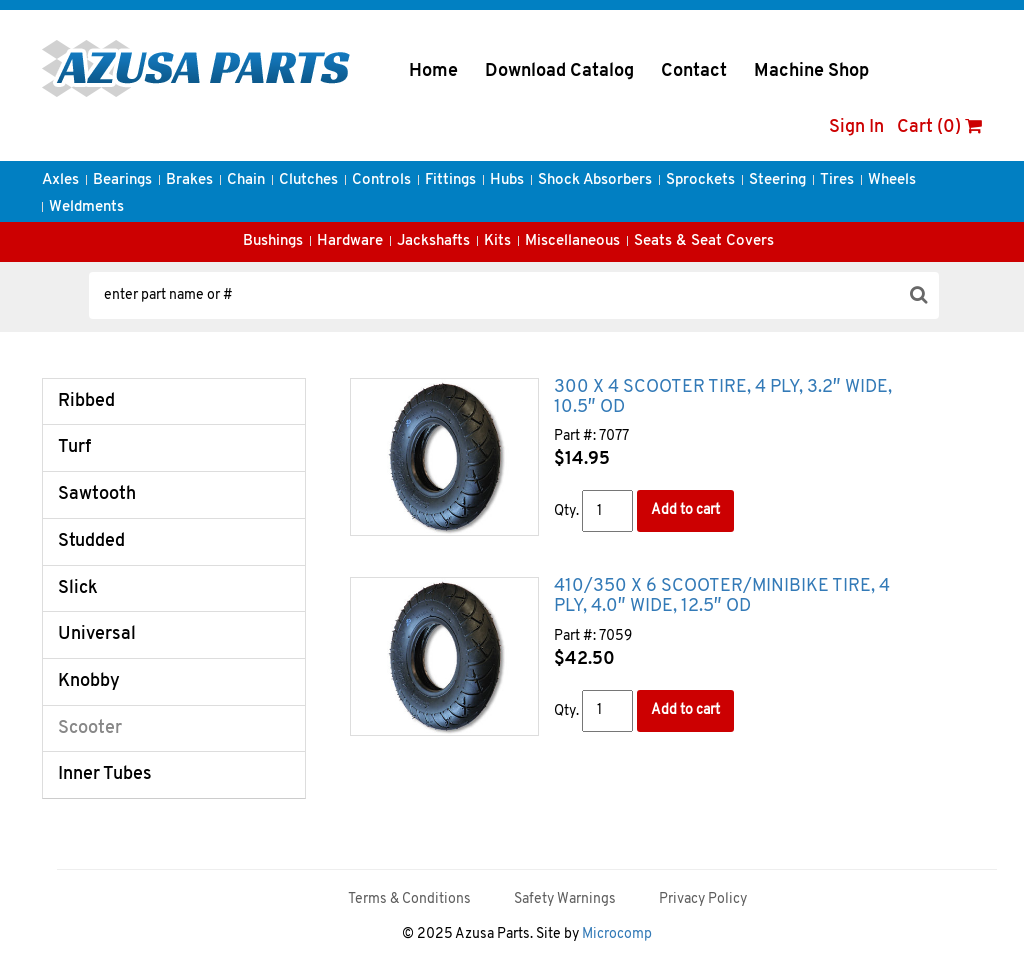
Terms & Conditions (409, 899)
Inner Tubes (105, 774)
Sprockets (700, 180)
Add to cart (685, 510)
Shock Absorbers (595, 180)
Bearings (122, 180)
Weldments (86, 207)
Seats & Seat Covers (704, 241)
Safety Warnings (565, 899)
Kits (497, 241)
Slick (78, 588)
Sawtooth (97, 494)
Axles (60, 180)
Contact (694, 71)
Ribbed (86, 401)
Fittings (450, 180)
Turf (74, 447)
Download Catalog (559, 71)
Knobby (89, 681)
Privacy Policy (703, 899)
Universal (97, 634)
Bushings (273, 241)
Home (433, 71)
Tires (837, 180)
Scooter (90, 728)
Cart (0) (939, 127)
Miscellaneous (572, 241)
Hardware (350, 241)
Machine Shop (811, 71)
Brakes (189, 180)
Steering (777, 180)
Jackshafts (433, 241)
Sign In (856, 127)
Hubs (507, 180)
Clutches (308, 180)
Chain (246, 180)
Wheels (892, 180)
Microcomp (617, 934)
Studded (91, 541)
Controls (381, 180)
